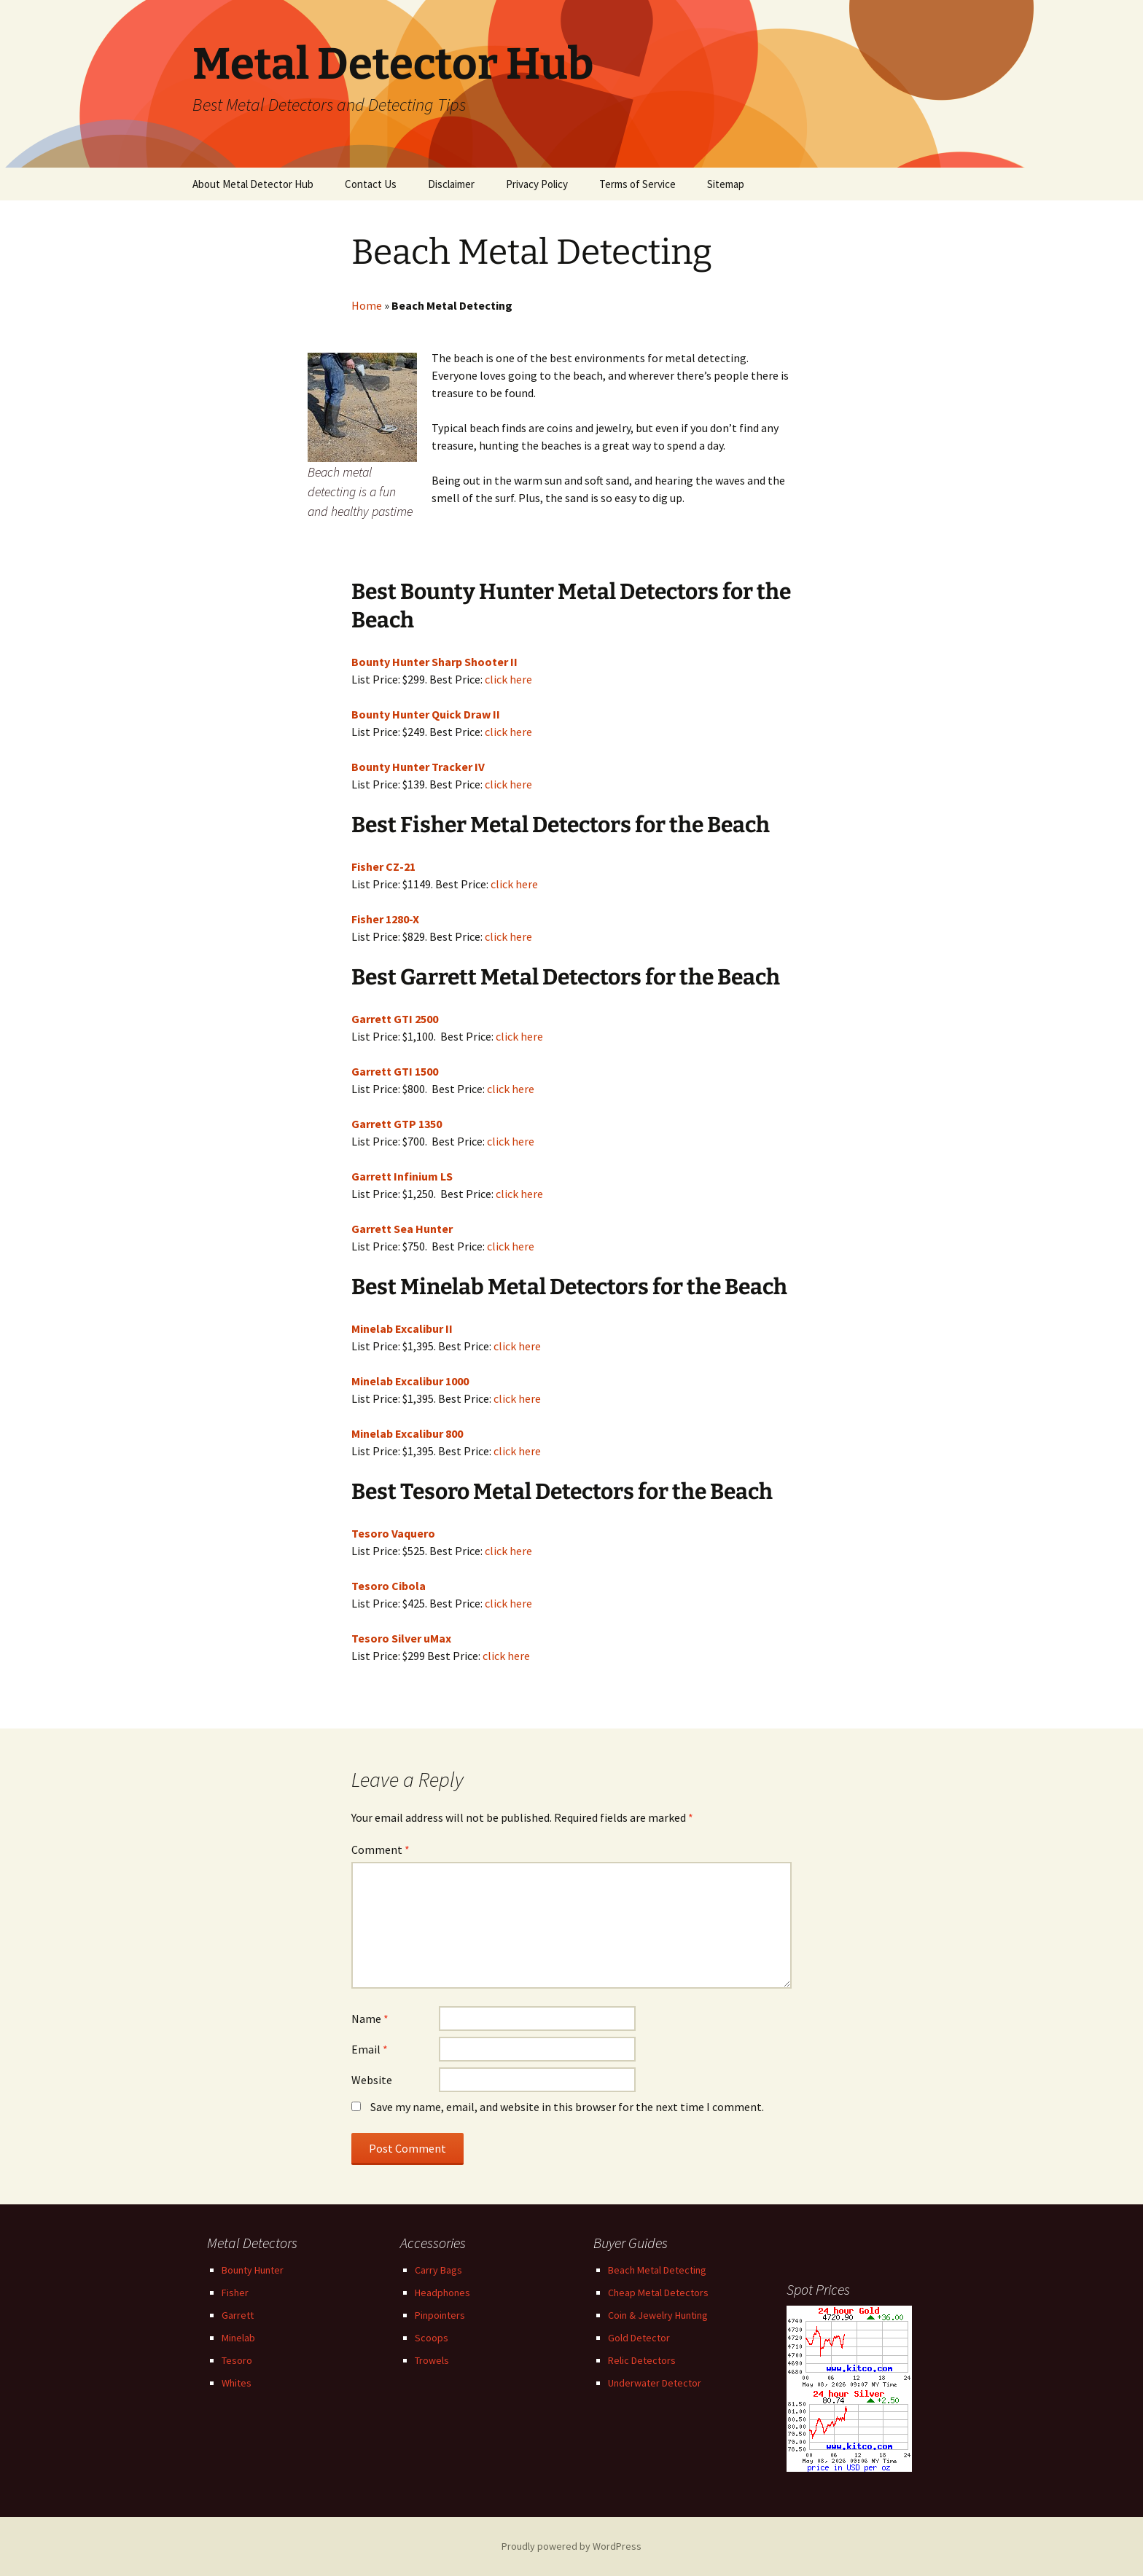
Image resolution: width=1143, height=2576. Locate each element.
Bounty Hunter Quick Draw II (425, 714)
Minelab (238, 2337)
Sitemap (725, 184)
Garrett (238, 2315)
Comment (380, 1849)
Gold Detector (639, 2337)
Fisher (235, 2292)
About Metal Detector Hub (252, 184)
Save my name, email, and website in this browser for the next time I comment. (567, 2106)
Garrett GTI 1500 (394, 1071)
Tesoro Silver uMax (401, 1638)
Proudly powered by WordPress (571, 2546)
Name (370, 2018)
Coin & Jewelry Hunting (658, 2315)
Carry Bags (438, 2269)
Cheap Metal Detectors (658, 2292)
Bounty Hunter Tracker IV (418, 766)
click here (508, 679)
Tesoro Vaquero (393, 1533)
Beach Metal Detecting (657, 2269)
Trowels (432, 2360)
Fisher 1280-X (385, 919)
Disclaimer (451, 184)
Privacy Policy (537, 184)
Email (369, 2049)
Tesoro (237, 2360)
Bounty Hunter (253, 2269)
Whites (236, 2382)
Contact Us (371, 184)
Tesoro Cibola (388, 1585)
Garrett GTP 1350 (396, 1123)
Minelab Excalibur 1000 (410, 1381)
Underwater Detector (654, 2382)
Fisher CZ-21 (383, 866)
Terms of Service (637, 184)
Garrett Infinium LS (402, 1176)
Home (366, 305)
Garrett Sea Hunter (402, 1228)
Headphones (442, 2292)
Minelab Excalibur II (402, 1328)
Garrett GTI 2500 (394, 1018)
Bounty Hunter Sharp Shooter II (434, 661)
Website (371, 2079)
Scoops (431, 2337)
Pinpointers (440, 2315)
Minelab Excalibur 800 (407, 1433)
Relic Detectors (642, 2360)
